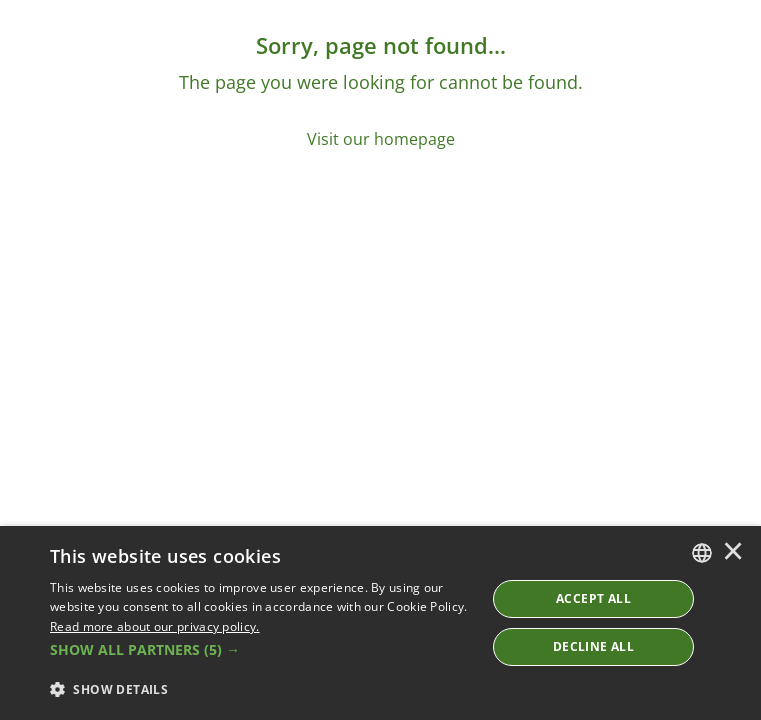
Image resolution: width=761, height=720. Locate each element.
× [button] (733, 553)
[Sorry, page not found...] (380, 91)
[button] (261, 650)
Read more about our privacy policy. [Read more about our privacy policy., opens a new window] (155, 626)
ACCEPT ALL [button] (593, 598)
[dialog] (380, 623)
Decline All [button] (593, 646)
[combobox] (702, 553)
